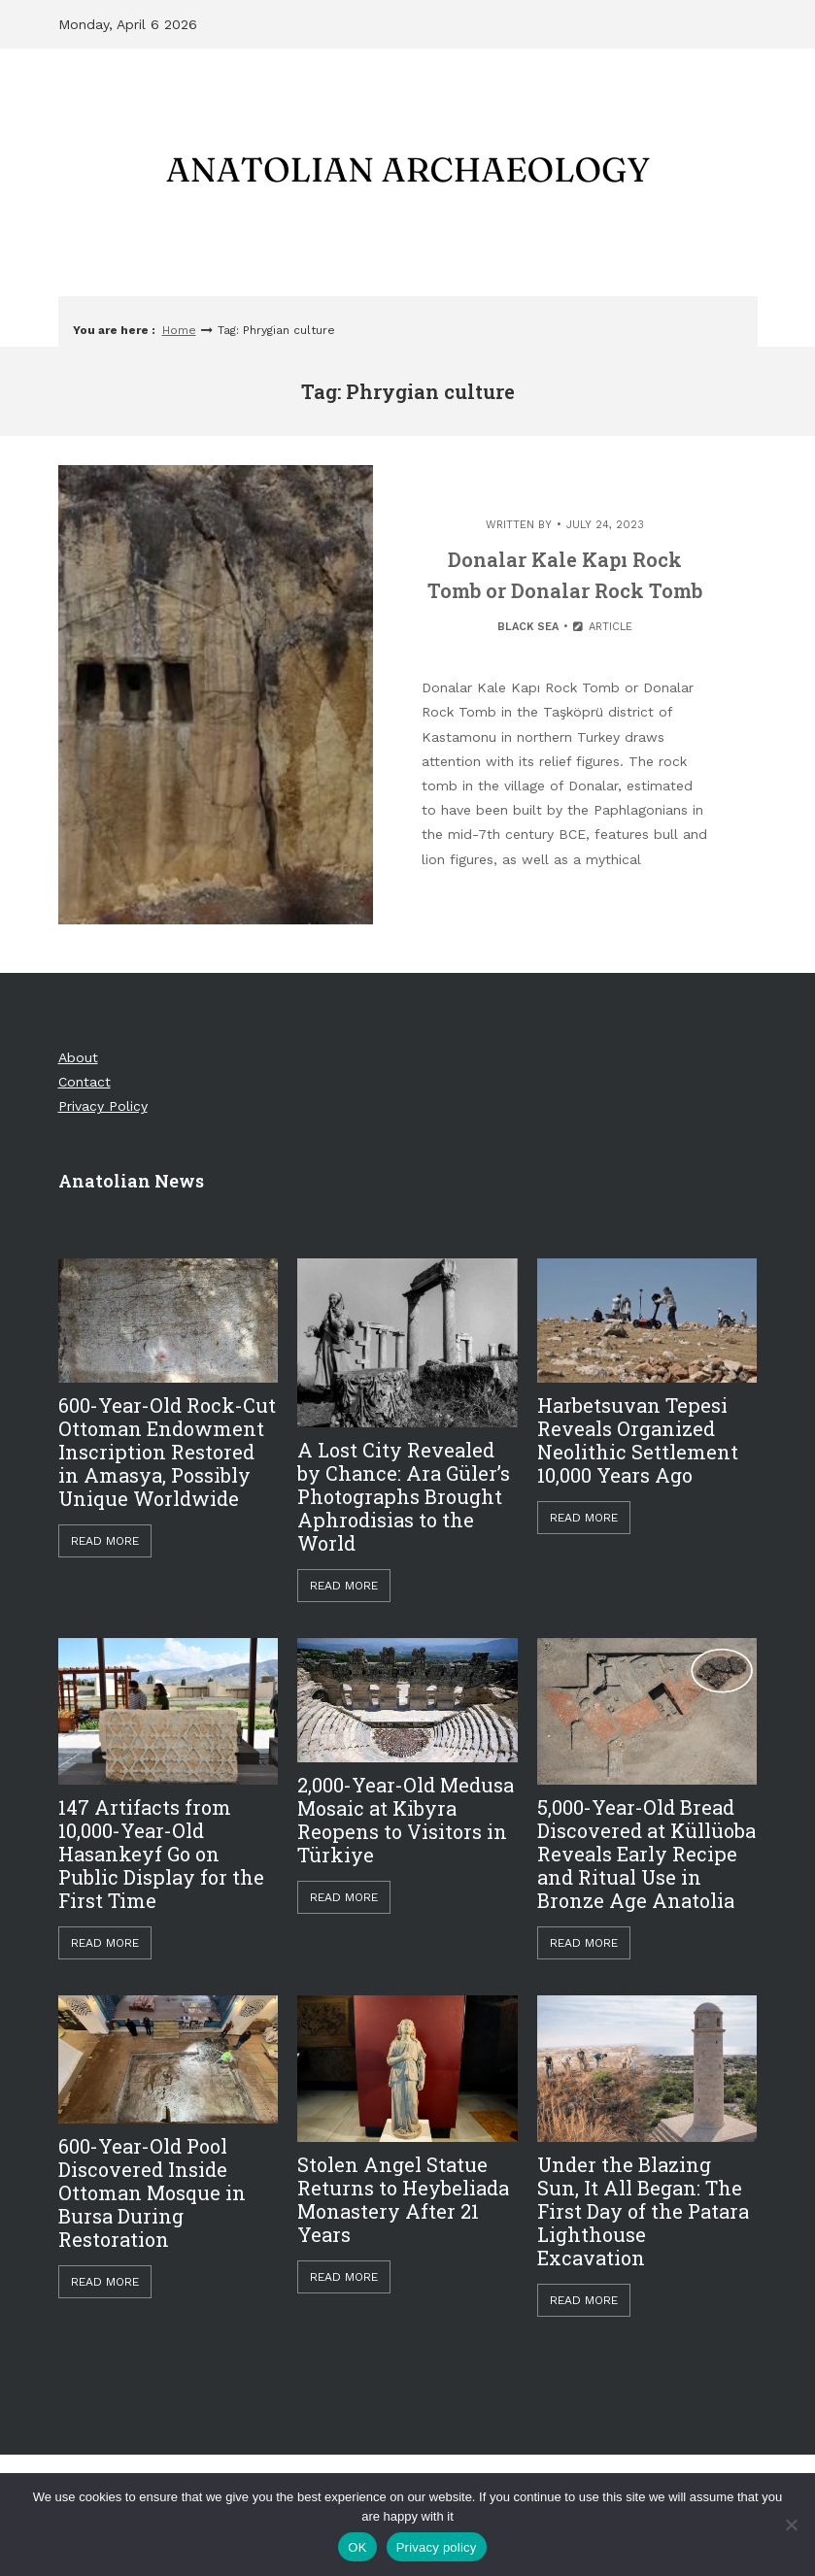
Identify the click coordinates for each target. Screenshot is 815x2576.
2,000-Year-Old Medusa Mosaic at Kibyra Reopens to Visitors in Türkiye (405, 1819)
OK (357, 2547)
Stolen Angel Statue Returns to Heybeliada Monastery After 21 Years (403, 2199)
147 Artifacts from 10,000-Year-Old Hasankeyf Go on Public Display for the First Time (161, 1853)
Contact (84, 1081)
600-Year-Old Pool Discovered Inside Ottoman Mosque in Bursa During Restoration (152, 2192)
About (78, 1057)
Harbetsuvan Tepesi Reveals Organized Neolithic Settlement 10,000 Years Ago (637, 1440)
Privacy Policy (103, 1106)
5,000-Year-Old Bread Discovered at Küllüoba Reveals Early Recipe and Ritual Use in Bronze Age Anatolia (646, 1853)
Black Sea (528, 626)
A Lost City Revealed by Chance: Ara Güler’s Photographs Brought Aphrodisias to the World (403, 1496)
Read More (105, 1541)
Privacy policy (436, 2547)
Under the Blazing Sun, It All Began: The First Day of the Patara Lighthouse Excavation (643, 2211)
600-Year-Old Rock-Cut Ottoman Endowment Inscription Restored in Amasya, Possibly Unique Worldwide (167, 1451)
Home (179, 330)
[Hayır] (790, 2524)
